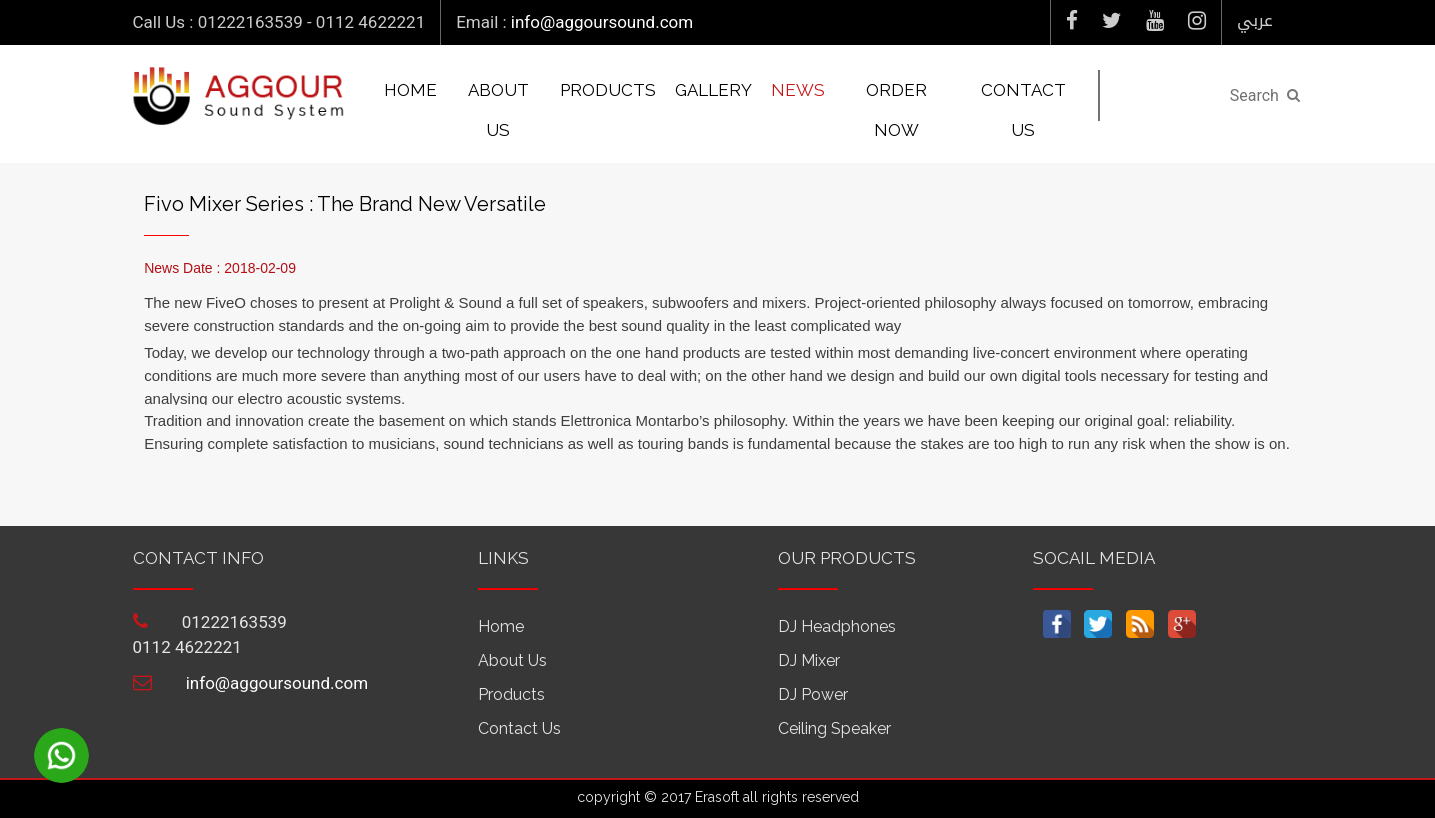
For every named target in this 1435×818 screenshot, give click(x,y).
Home (410, 90)
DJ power (813, 694)
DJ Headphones (837, 626)
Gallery (713, 90)
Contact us (1023, 110)
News (798, 90)
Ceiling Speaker (834, 728)
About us (498, 110)
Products (608, 90)
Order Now (896, 110)
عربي (1255, 20)
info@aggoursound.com (602, 22)
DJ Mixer (809, 660)
